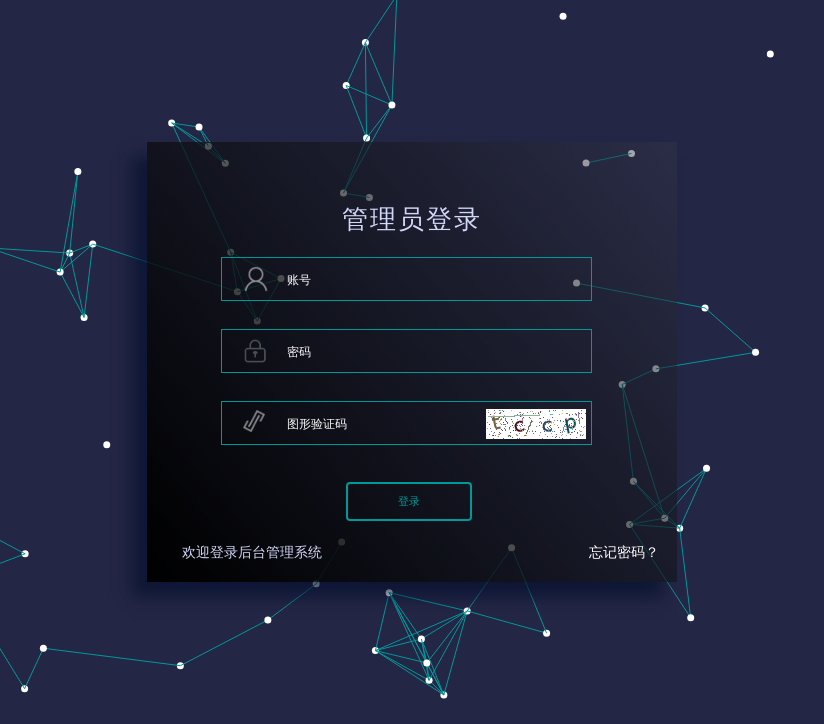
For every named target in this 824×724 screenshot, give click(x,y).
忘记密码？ (624, 552)
